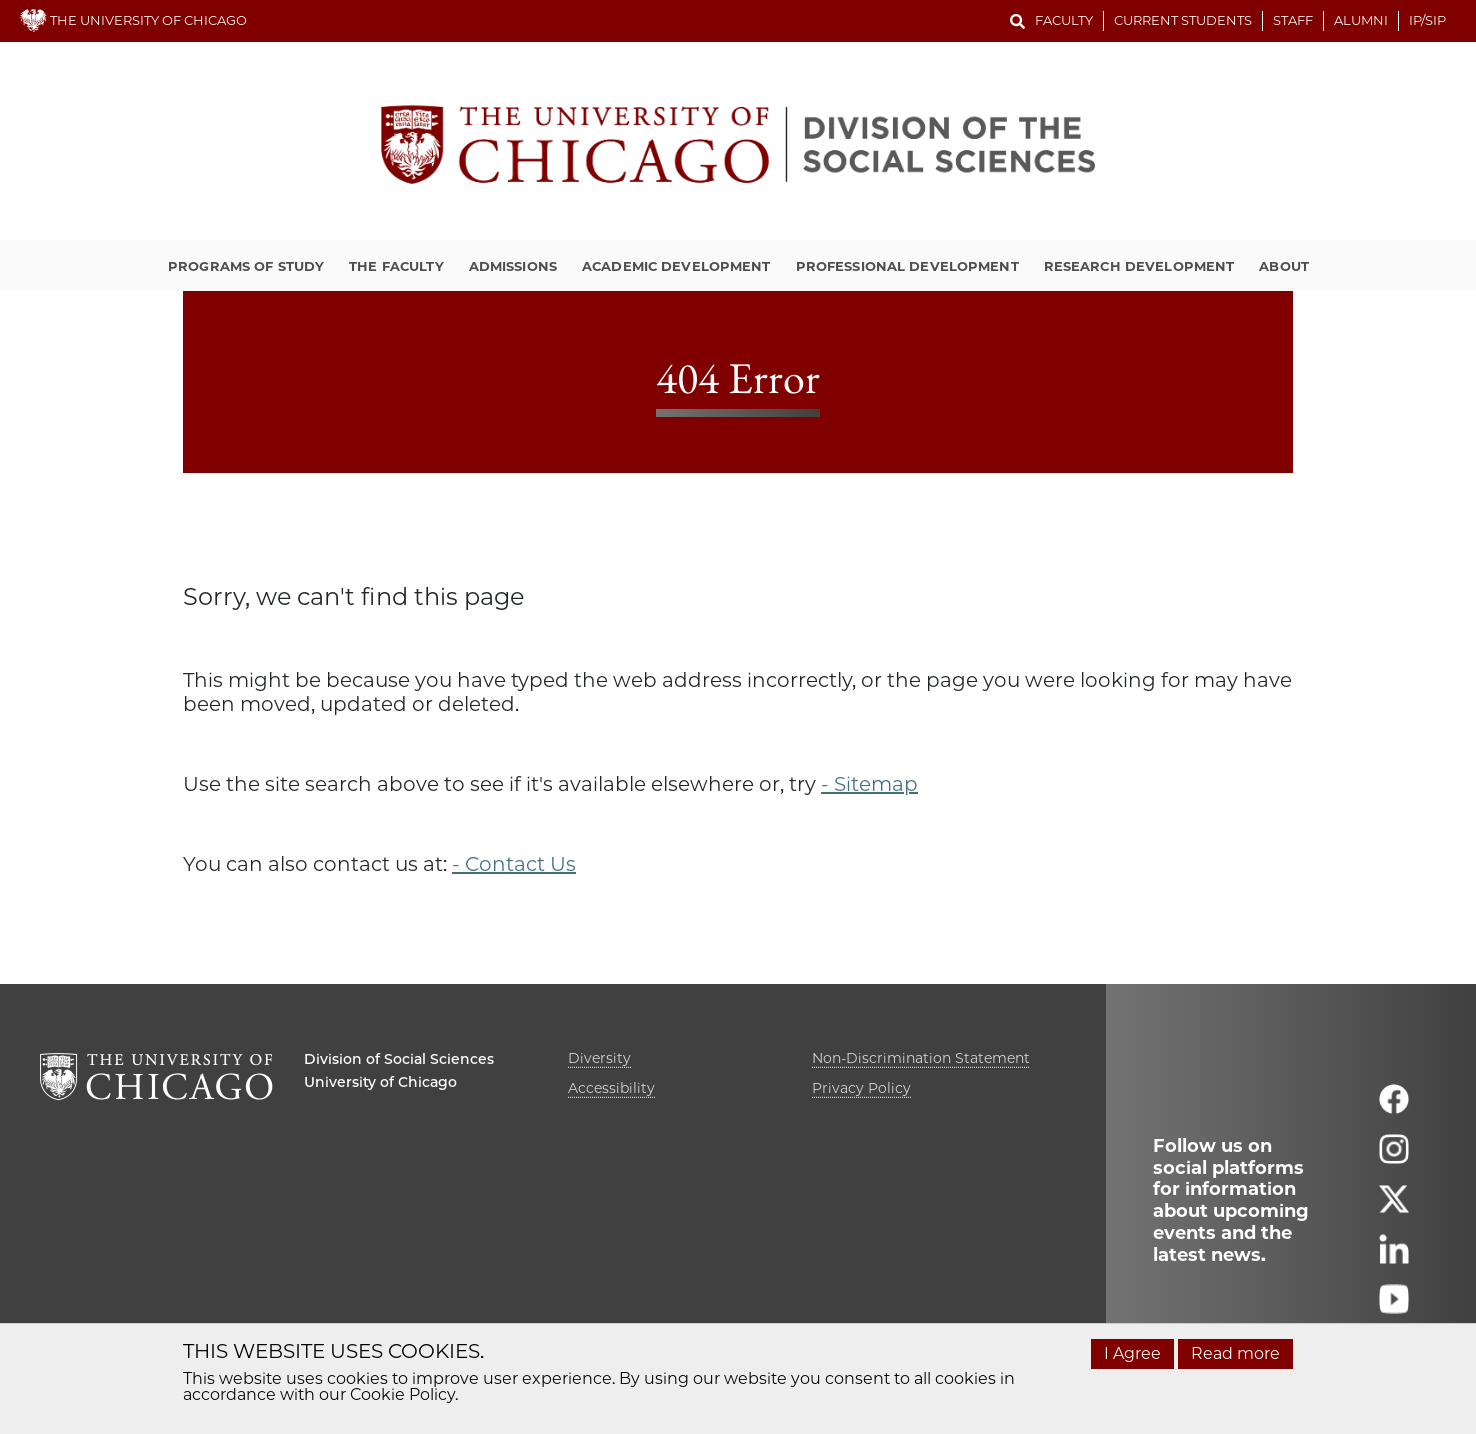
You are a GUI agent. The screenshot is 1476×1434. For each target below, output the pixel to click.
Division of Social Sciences (399, 1059)
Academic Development (676, 266)
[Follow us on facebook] (1394, 1107)
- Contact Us (514, 864)
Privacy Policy (861, 1088)
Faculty (1064, 20)
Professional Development (907, 266)
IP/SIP (1427, 20)
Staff (1293, 20)
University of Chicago (380, 1082)
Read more (1235, 1353)
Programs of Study (246, 266)
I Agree (1132, 1353)
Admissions (513, 266)
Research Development (1139, 266)
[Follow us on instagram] (1394, 1157)
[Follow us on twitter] (1394, 1207)
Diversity (599, 1058)
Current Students (1183, 20)
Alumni (1361, 20)
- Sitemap (869, 784)
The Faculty (396, 266)
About (1284, 266)
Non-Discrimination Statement (921, 1058)
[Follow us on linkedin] (1394, 1257)
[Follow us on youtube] (1394, 1307)
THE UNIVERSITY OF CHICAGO (133, 20)
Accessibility (611, 1088)
